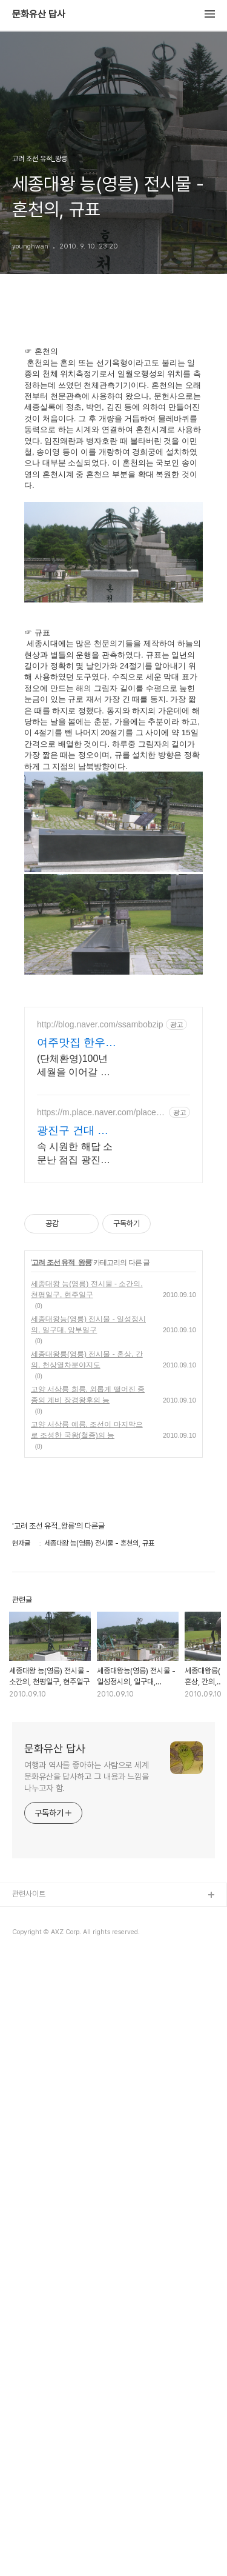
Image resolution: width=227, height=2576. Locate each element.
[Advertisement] (113, 1070)
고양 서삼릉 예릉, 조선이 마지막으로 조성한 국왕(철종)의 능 (87, 1671)
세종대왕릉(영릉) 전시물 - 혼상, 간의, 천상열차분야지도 (87, 1601)
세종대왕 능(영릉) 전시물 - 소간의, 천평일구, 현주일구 (87, 1531)
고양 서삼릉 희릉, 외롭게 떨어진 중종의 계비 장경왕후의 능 (88, 1636)
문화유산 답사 (38, 14)
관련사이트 (28, 2135)
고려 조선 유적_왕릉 (61, 1504)
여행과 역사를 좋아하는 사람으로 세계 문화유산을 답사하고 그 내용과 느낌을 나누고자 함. (86, 2018)
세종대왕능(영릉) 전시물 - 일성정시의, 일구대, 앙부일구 (88, 1566)
